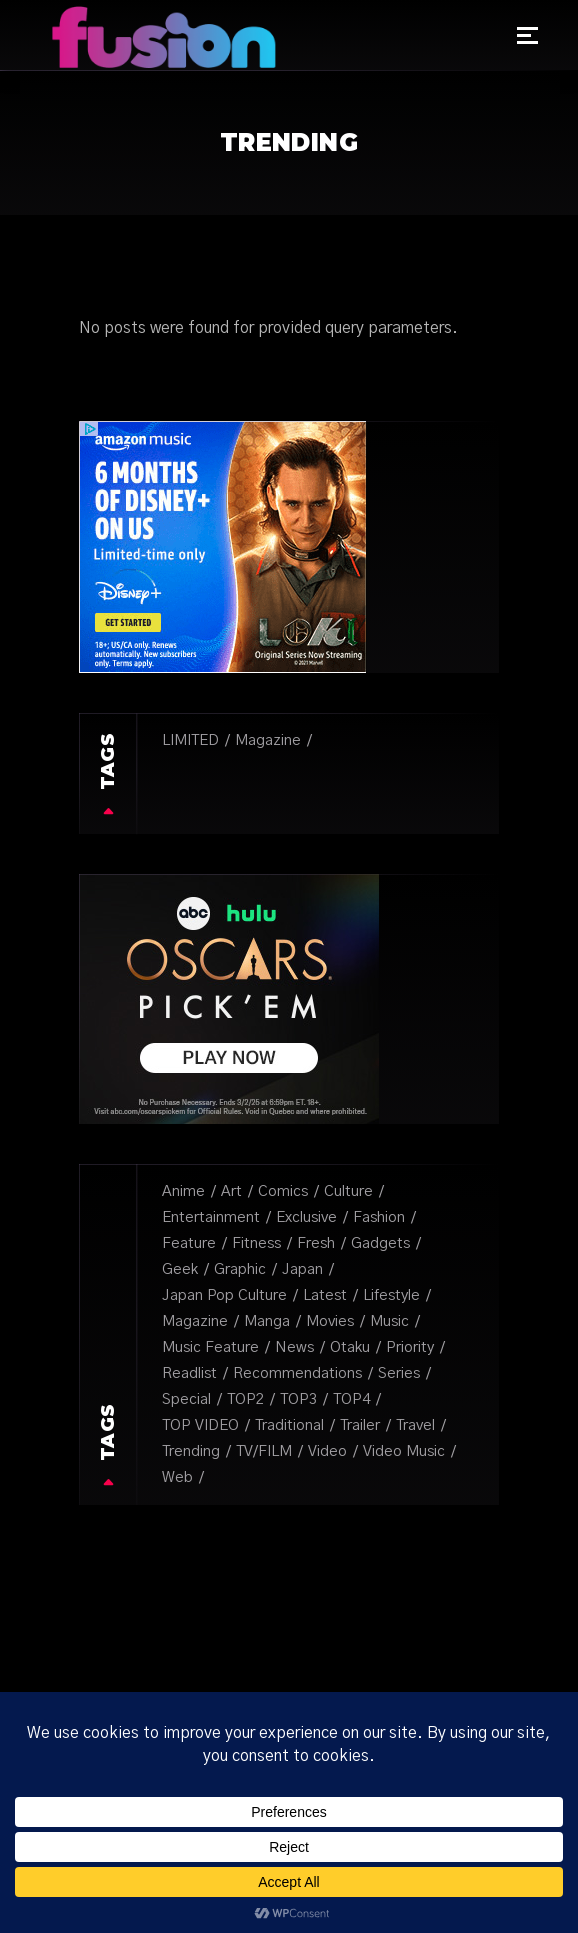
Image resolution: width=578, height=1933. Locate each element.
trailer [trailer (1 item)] (360, 1425)
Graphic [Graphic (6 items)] (240, 1269)
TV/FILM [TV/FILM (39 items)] (264, 1451)
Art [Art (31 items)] (231, 1191)
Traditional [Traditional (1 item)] (289, 1425)
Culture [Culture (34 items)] (348, 1191)
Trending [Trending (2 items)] (191, 1451)
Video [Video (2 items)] (327, 1451)
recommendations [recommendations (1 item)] (297, 1373)
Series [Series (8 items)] (399, 1373)
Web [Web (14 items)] (177, 1477)
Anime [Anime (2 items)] (183, 1191)
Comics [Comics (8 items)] (283, 1191)
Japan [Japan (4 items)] (302, 1269)
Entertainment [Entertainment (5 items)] (211, 1217)
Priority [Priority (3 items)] (410, 1347)
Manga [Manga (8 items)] (267, 1321)
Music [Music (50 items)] (389, 1321)
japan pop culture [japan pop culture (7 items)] (224, 1295)
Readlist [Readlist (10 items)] (189, 1373)
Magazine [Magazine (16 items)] (195, 1321)
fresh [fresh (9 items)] (316, 1243)
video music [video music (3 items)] (404, 1451)
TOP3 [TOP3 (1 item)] (298, 1399)
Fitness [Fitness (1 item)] (256, 1243)
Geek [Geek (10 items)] (180, 1269)
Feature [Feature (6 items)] (189, 1243)
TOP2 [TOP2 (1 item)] (245, 1399)
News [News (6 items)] (294, 1347)
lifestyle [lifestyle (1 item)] (391, 1295)
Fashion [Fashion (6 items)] (379, 1217)
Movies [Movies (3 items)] (330, 1321)
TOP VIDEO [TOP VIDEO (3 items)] (200, 1425)
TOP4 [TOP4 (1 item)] (351, 1399)
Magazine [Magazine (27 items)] (268, 740)
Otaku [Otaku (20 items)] (350, 1347)
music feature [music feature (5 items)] (210, 1347)
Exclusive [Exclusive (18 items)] (306, 1217)
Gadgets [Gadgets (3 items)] (380, 1243)
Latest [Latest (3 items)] (325, 1295)
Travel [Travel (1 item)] (415, 1425)
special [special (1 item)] (186, 1399)
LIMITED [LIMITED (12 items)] (190, 740)
